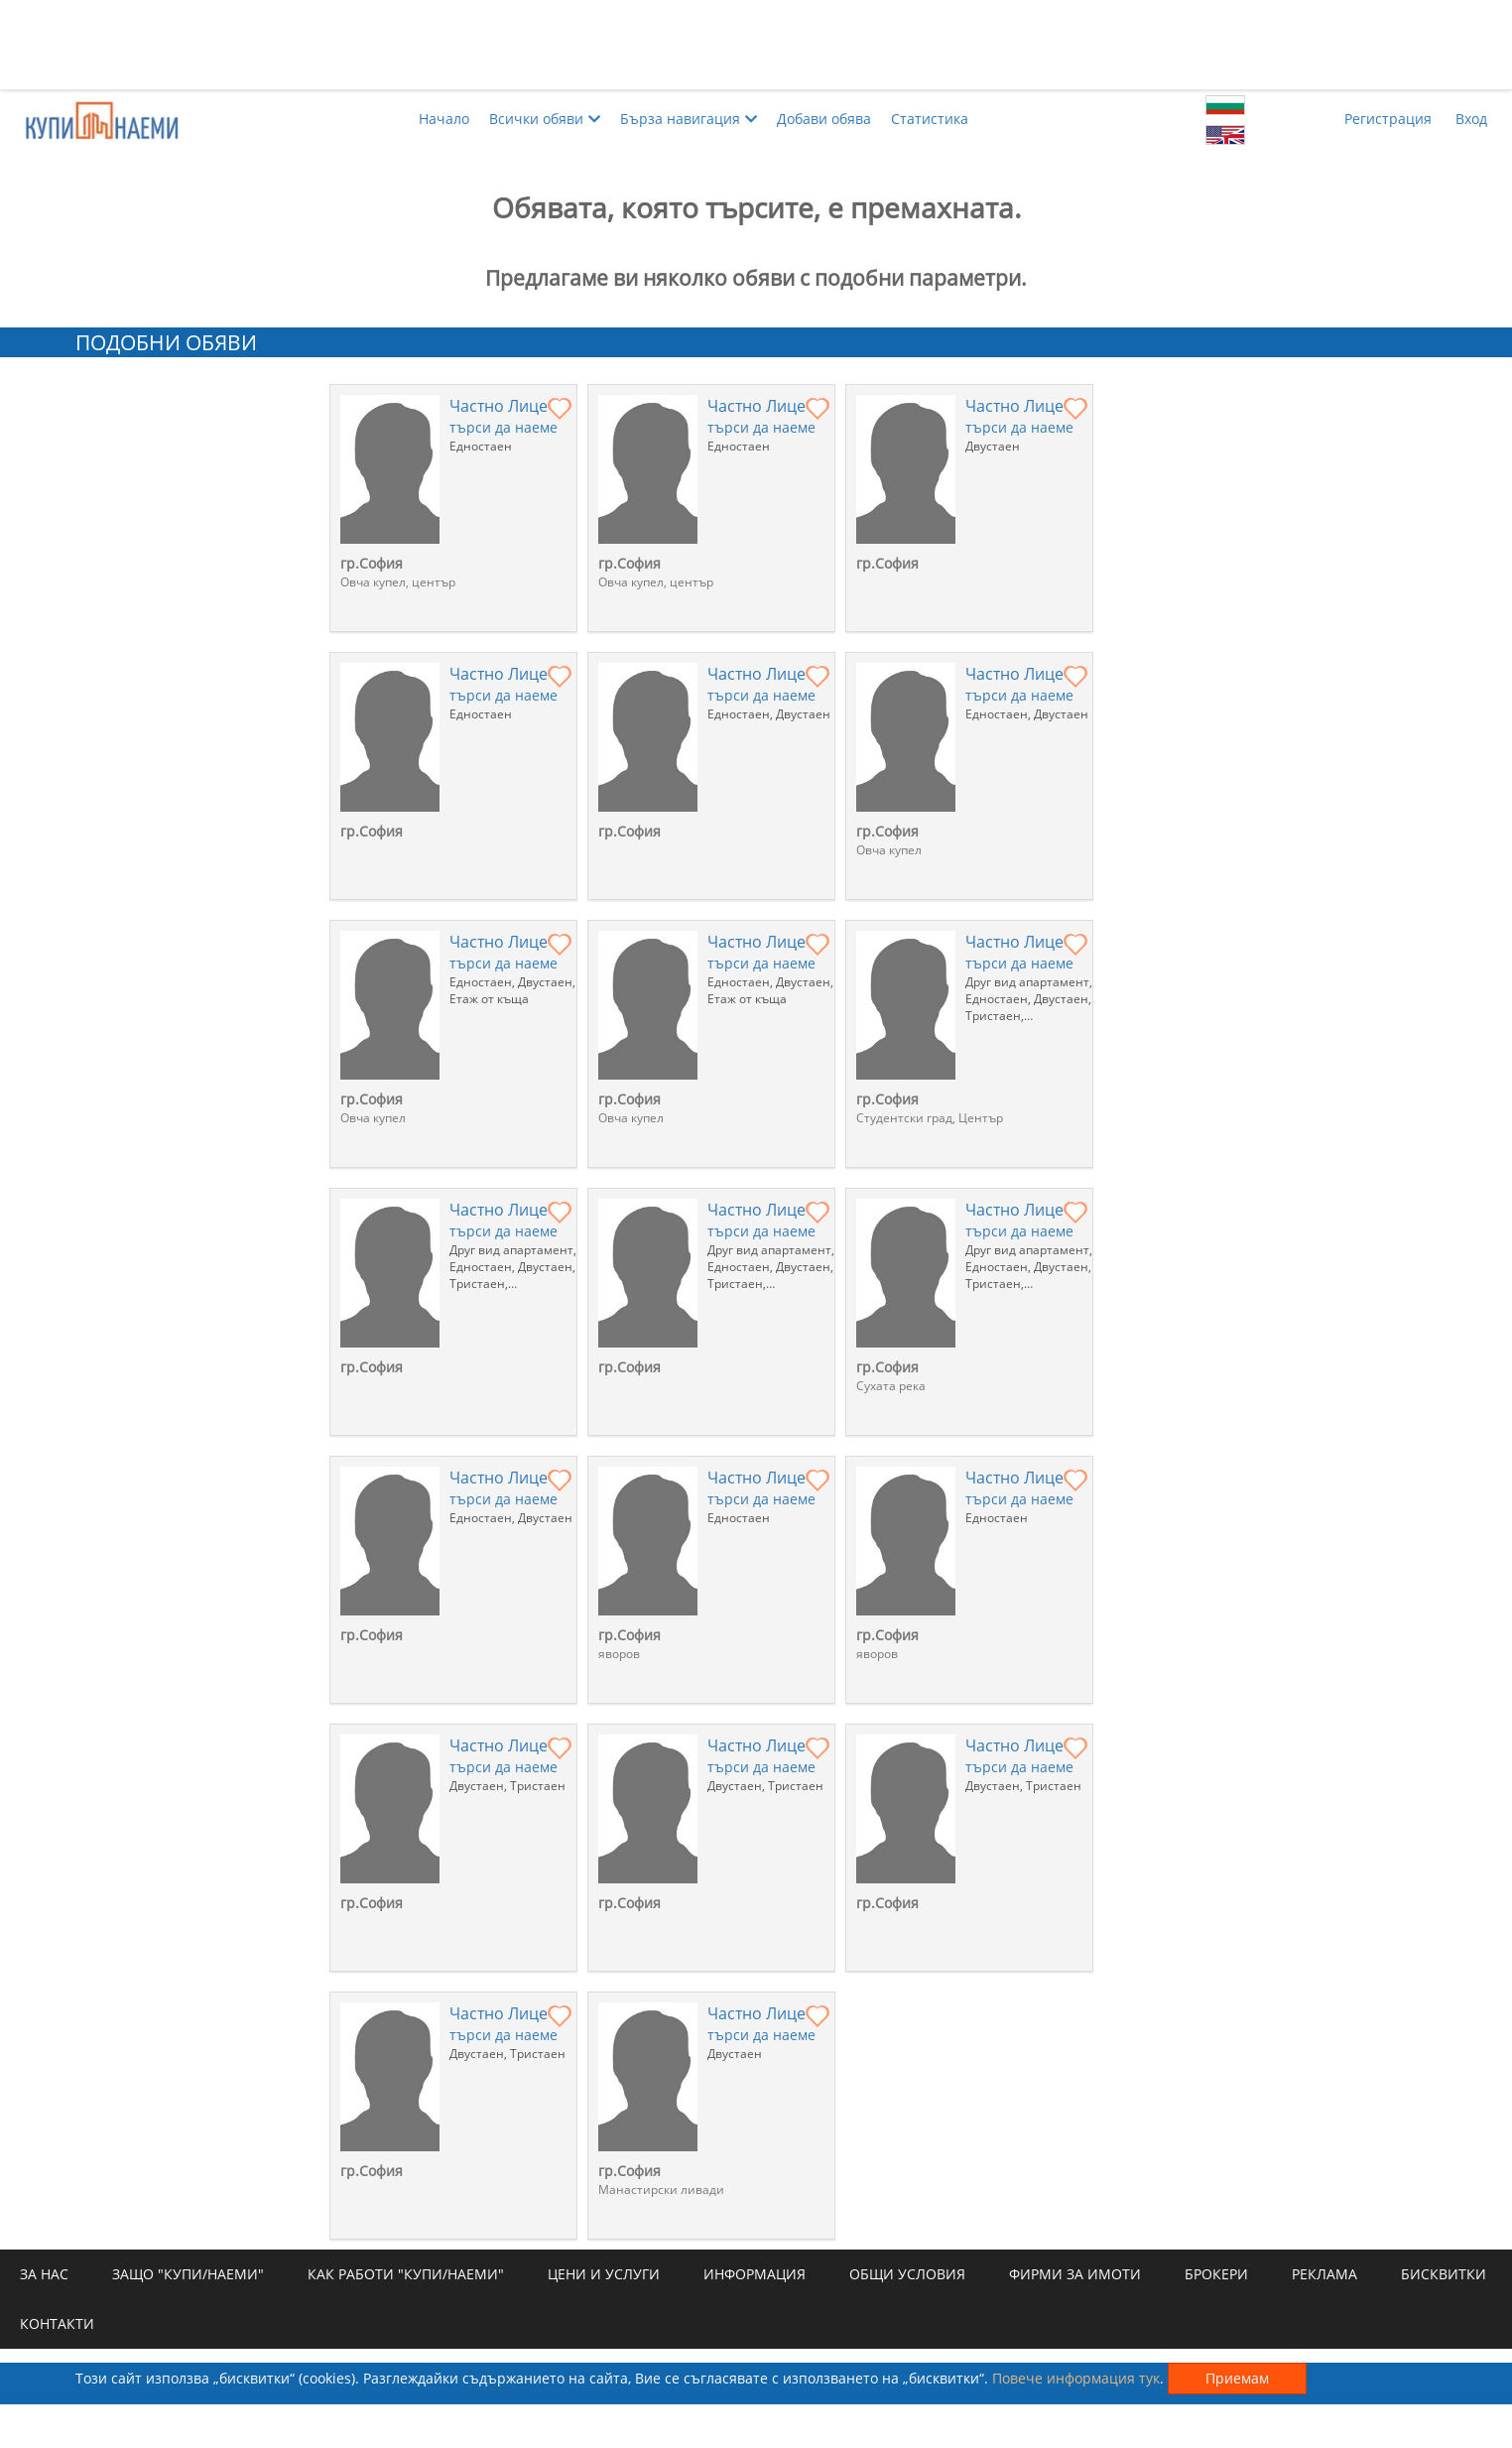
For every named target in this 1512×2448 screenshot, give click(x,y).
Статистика (929, 118)
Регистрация (1388, 118)
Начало (444, 118)
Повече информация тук (1076, 2378)
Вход (1471, 118)
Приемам (1237, 2378)
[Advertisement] (756, 44)
